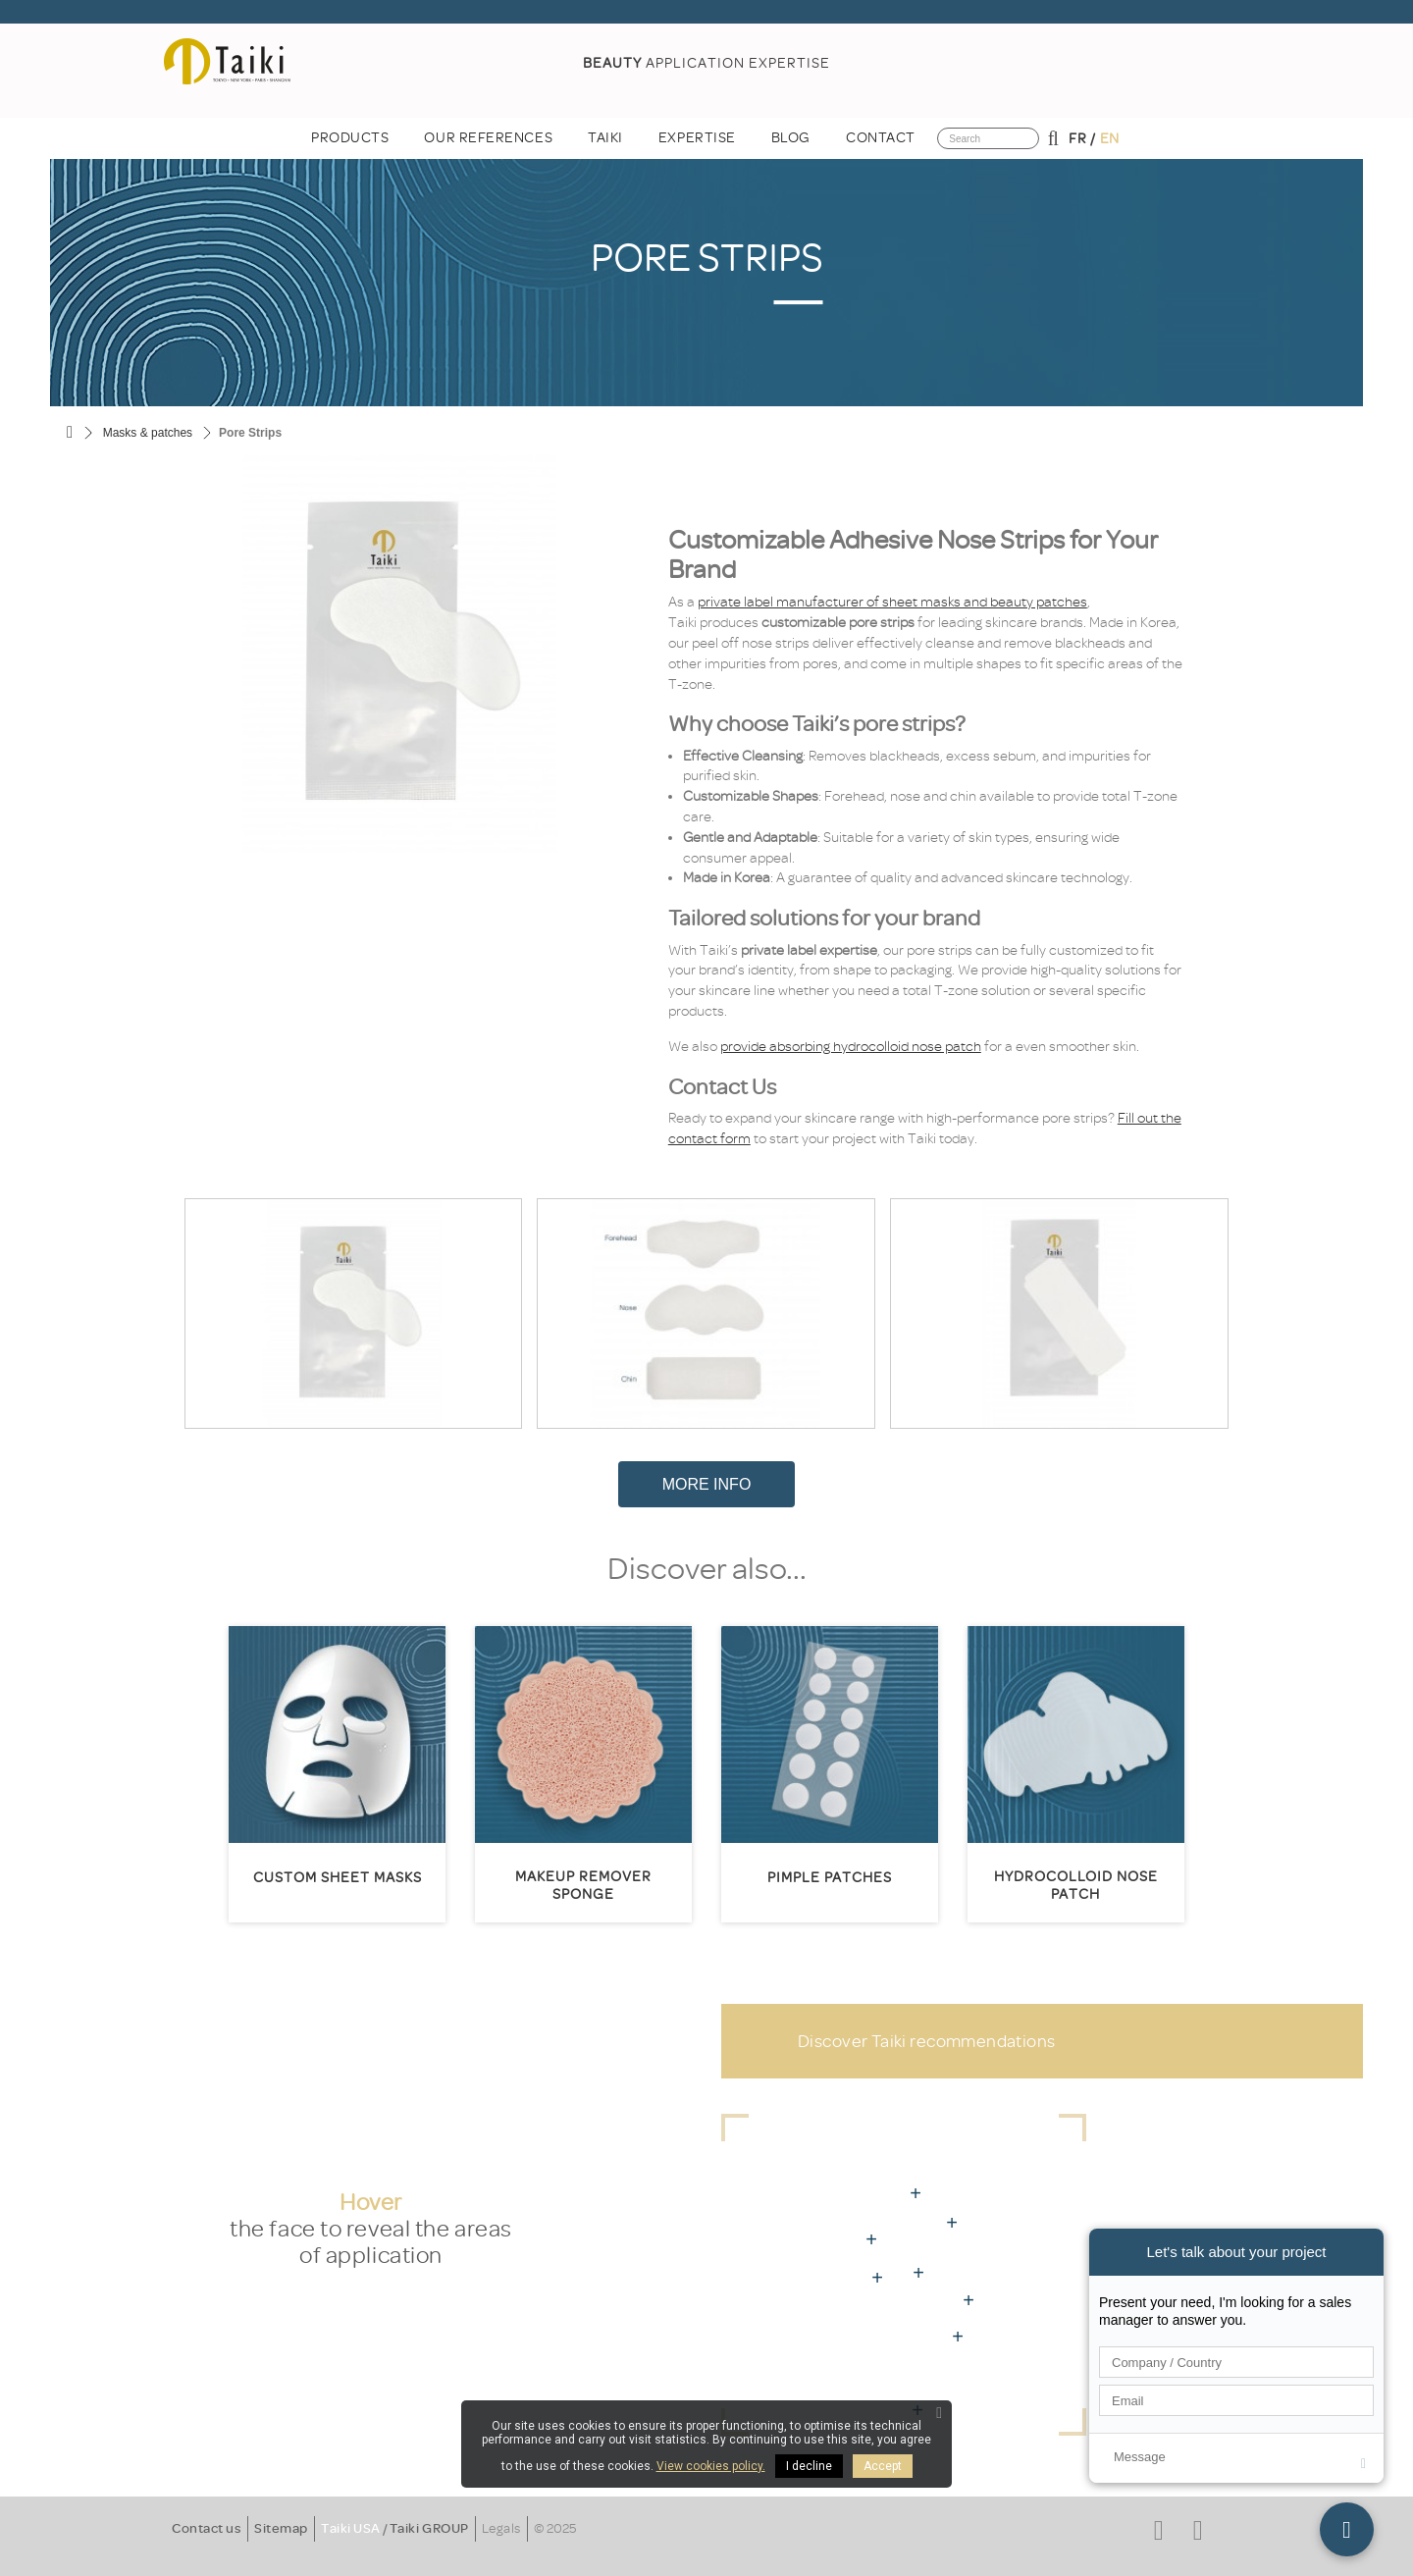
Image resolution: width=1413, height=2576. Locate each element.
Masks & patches (147, 433)
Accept (883, 2466)
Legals (501, 2528)
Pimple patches (829, 1877)
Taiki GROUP (429, 2528)
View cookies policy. (710, 2466)
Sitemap (281, 2528)
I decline (809, 2466)
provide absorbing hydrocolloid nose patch (850, 1046)
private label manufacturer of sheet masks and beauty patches (892, 602)
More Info (707, 1484)
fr (1077, 139)
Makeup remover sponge (583, 1885)
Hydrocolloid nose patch (1076, 1885)
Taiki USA (351, 2528)
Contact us (206, 2528)
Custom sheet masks (337, 1877)
